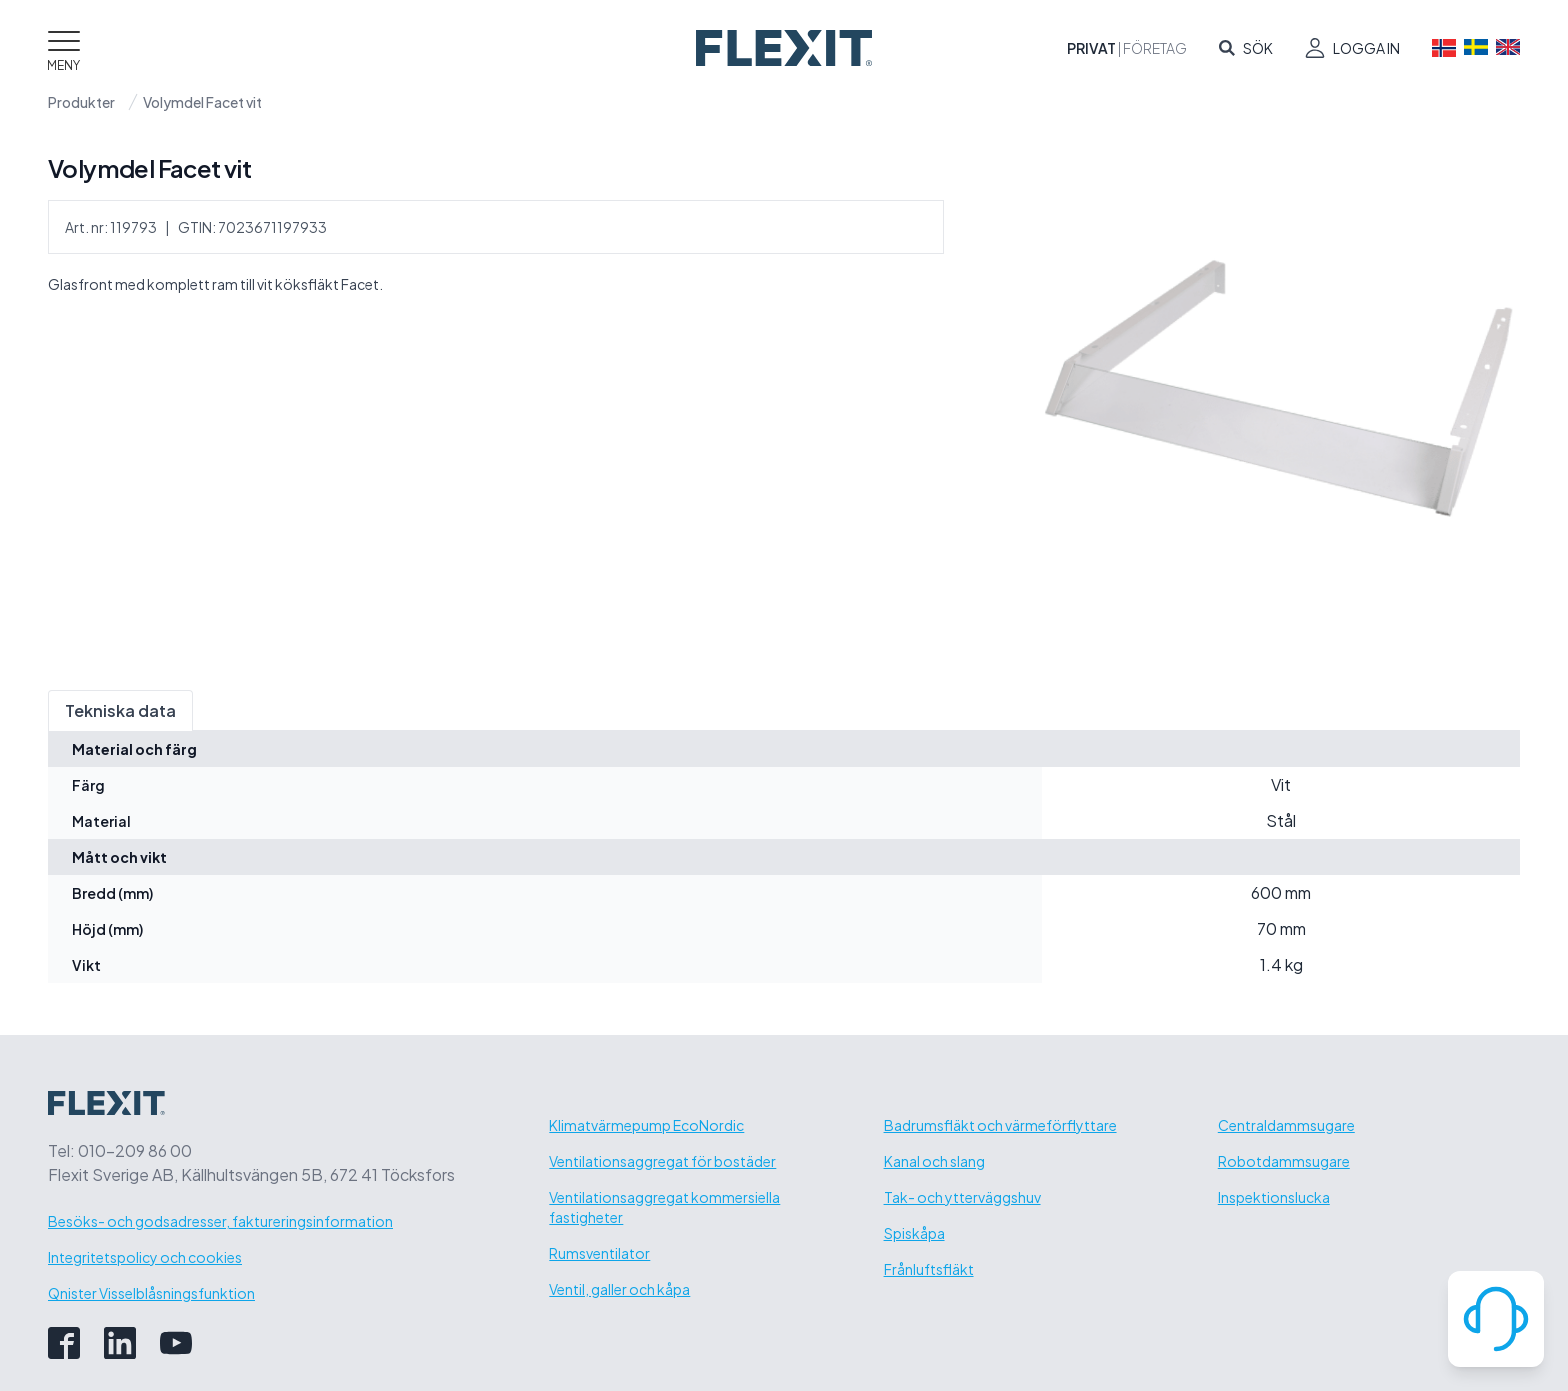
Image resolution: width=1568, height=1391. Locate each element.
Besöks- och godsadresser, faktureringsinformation (220, 1221)
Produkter (81, 102)
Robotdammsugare (1284, 1161)
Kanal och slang (934, 1161)
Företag (1155, 48)
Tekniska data (120, 710)
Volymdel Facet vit (202, 102)
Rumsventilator (599, 1253)
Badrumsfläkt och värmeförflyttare (1000, 1125)
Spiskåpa (914, 1233)
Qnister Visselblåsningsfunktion (151, 1293)
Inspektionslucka (1274, 1197)
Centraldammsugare (1286, 1125)
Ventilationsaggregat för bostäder (662, 1161)
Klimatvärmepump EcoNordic (646, 1125)
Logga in (1366, 48)
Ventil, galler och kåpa (619, 1289)
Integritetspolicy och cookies (145, 1257)
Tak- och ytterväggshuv (962, 1197)
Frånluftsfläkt (929, 1269)
